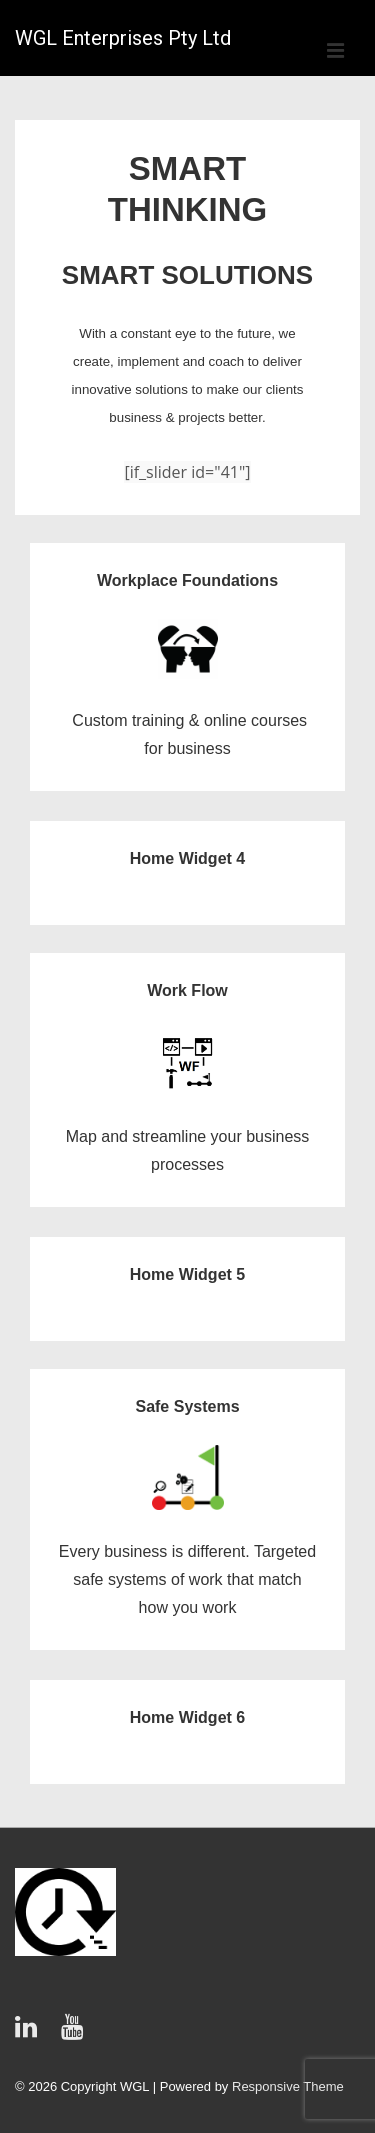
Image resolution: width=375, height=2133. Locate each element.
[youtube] (74, 2033)
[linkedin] (30, 2033)
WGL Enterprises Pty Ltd (123, 38)
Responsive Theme (288, 2086)
